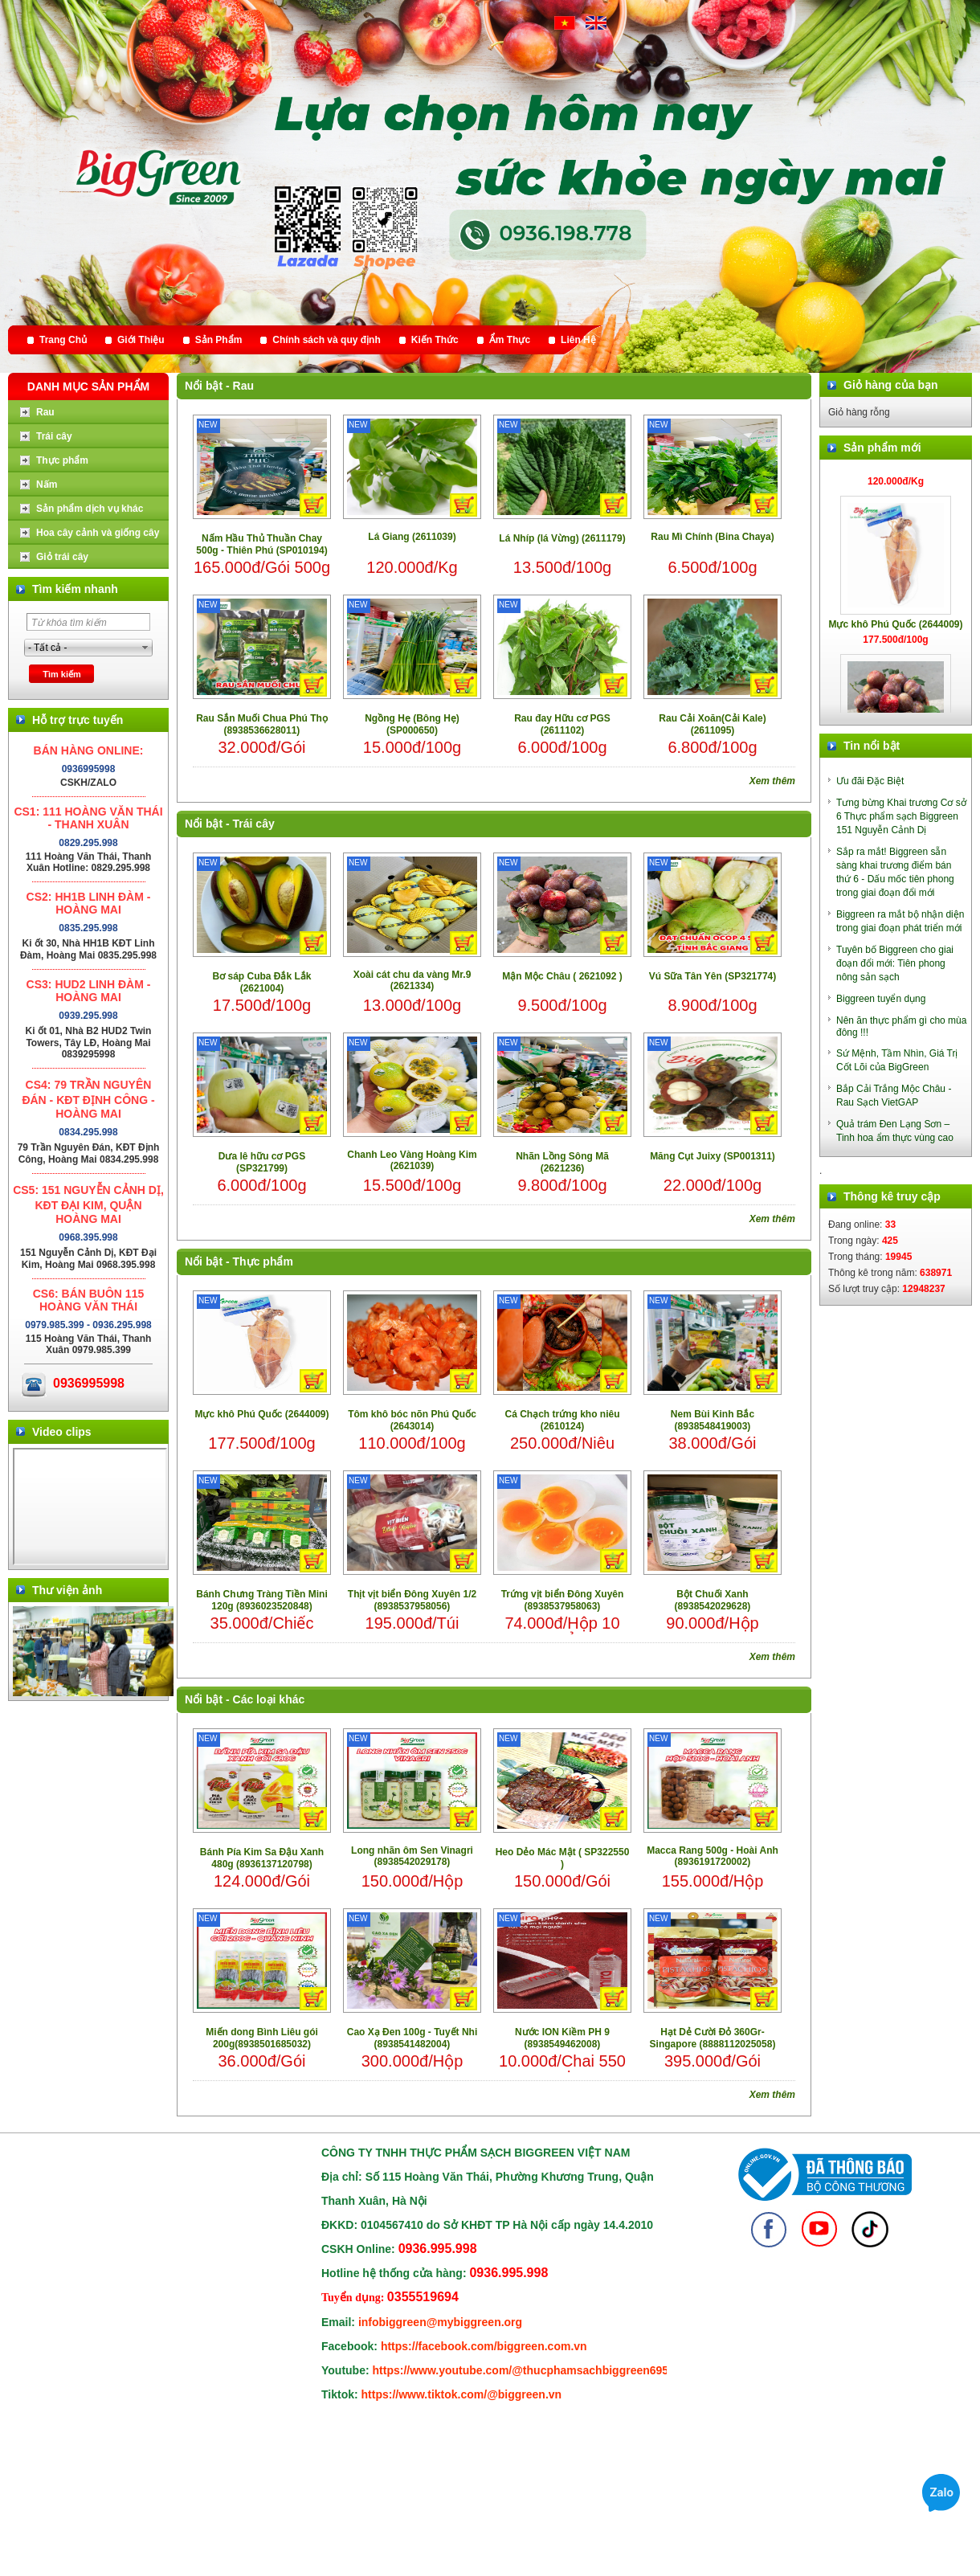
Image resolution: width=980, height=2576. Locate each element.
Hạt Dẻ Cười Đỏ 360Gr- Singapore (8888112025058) (713, 2038)
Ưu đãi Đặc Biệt (870, 781)
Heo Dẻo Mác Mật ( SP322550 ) (563, 1858)
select (145, 647)
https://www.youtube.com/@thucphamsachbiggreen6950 (524, 2370)
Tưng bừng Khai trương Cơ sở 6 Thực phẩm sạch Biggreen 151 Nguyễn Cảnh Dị (901, 816)
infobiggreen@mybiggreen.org (440, 2322)
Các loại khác (269, 1699)
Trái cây (254, 823)
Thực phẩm (263, 1261)
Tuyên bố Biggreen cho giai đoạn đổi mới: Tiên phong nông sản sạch (894, 963)
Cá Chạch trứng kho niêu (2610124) (561, 1420)
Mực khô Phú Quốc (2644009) (261, 1414)
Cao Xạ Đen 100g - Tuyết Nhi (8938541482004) (412, 2038)
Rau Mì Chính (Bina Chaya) (712, 536)
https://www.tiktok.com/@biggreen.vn (461, 2394)
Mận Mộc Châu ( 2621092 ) (562, 976)
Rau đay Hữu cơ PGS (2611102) (562, 724)
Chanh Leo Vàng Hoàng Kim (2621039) (411, 1160)
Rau (243, 385)
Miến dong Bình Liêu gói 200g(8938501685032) (262, 2038)
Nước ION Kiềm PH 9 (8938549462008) (562, 2038)
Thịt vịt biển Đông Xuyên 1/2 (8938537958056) (412, 1600)
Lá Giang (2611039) (411, 536)
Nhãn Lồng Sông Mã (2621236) (562, 1162)
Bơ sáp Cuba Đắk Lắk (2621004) (261, 982)
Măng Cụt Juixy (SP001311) (712, 1156)
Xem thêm (772, 781)
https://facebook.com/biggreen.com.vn (484, 2346)
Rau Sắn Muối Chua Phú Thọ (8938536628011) (262, 724)
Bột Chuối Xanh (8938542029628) (713, 1600)
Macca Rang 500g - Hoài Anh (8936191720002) (712, 1856)
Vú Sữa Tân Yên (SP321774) (713, 976)
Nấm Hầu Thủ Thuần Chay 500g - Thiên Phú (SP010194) (261, 544)
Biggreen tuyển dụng (880, 998)
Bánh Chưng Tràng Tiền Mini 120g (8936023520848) (261, 1600)
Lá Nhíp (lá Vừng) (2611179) (562, 538)
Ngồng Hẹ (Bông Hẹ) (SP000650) (412, 724)
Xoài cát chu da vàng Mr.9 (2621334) (412, 980)
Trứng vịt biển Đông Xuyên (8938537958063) (562, 1600)
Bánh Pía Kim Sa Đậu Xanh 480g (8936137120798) (262, 1858)
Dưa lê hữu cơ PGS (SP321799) (261, 1162)
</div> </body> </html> (90, 1506)
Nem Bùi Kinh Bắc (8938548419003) (712, 1420)
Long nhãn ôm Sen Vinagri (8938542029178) (412, 1856)
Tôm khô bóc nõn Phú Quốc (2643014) (412, 1420)
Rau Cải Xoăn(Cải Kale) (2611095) (712, 724)
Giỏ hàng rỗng (859, 412)
